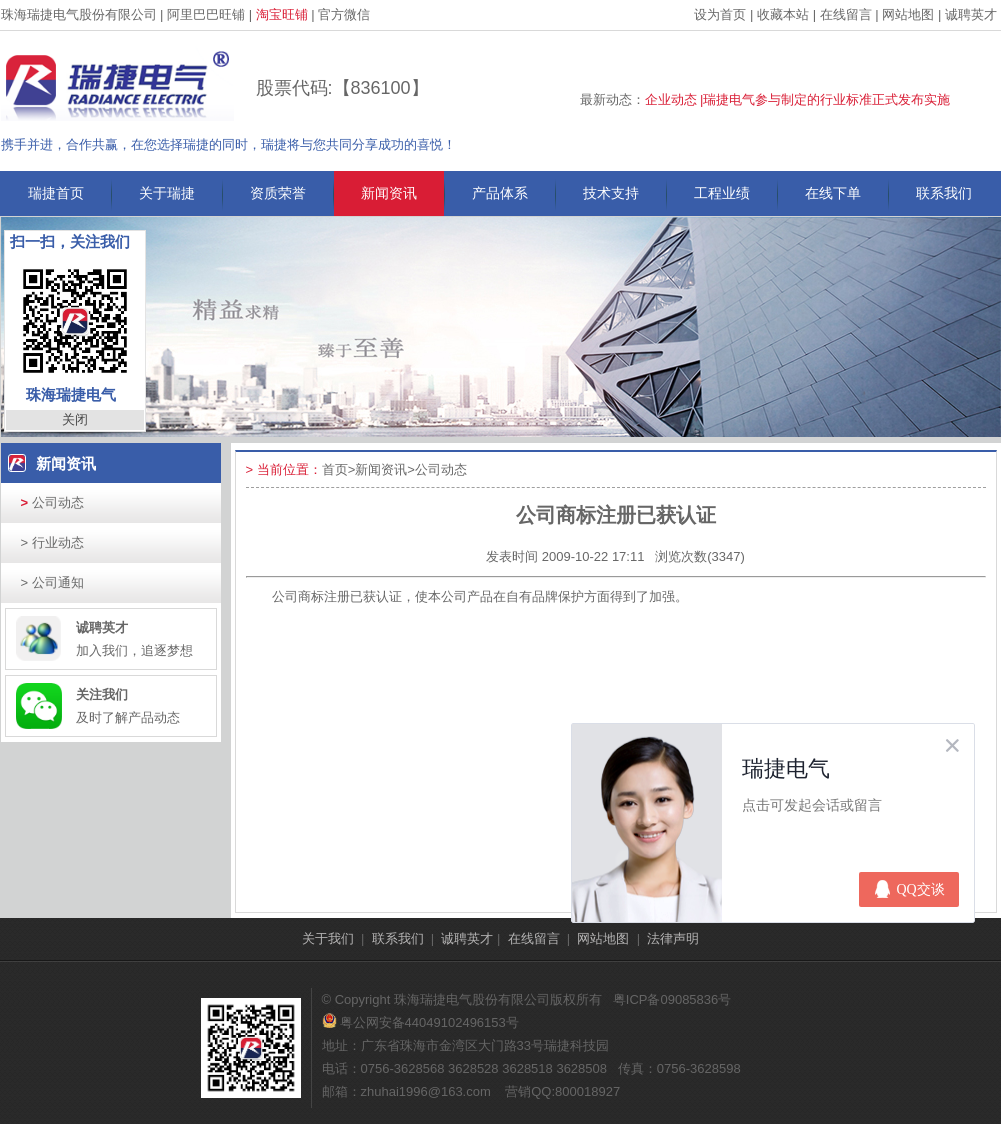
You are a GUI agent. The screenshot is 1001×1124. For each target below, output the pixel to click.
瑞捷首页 (56, 193)
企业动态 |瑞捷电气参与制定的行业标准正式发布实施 (798, 99)
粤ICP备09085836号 (672, 999)
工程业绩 (722, 193)
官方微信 (344, 14)
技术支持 (611, 193)
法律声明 (673, 938)
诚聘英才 (971, 14)
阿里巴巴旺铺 (206, 14)
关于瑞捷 (167, 193)
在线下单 (833, 193)
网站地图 (908, 14)
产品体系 (500, 193)
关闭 (75, 419)
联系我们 (944, 193)
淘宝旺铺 (282, 14)
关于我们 (328, 938)
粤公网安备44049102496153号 (420, 1022)
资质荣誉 (278, 193)
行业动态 (52, 542)
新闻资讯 (389, 193)
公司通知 (52, 582)
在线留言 (846, 14)
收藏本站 (783, 14)
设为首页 (720, 14)
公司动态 (52, 502)
